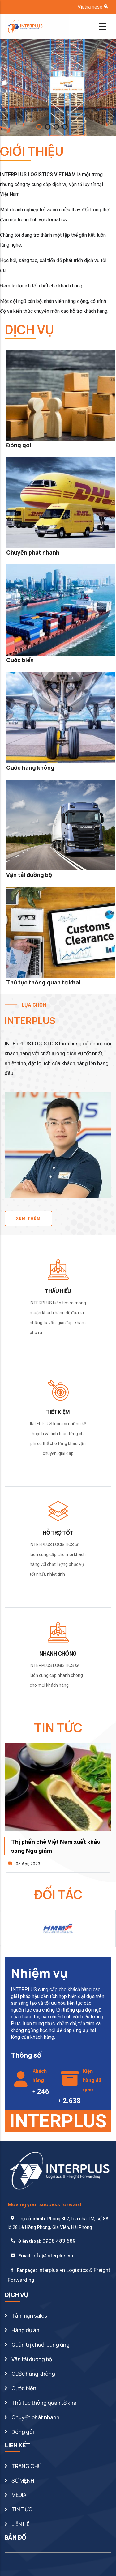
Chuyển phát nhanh (32, 552)
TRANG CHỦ (26, 2466)
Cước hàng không (30, 767)
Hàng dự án (25, 2330)
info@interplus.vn (52, 2255)
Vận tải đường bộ (29, 874)
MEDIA (18, 2494)
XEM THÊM (28, 1218)
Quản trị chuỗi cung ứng (40, 2344)
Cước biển (20, 660)
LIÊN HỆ (20, 2523)
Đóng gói (18, 445)
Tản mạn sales (29, 2315)
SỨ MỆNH (22, 2480)
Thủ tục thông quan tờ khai (43, 982)
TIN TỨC (21, 2509)
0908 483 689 (59, 2241)
